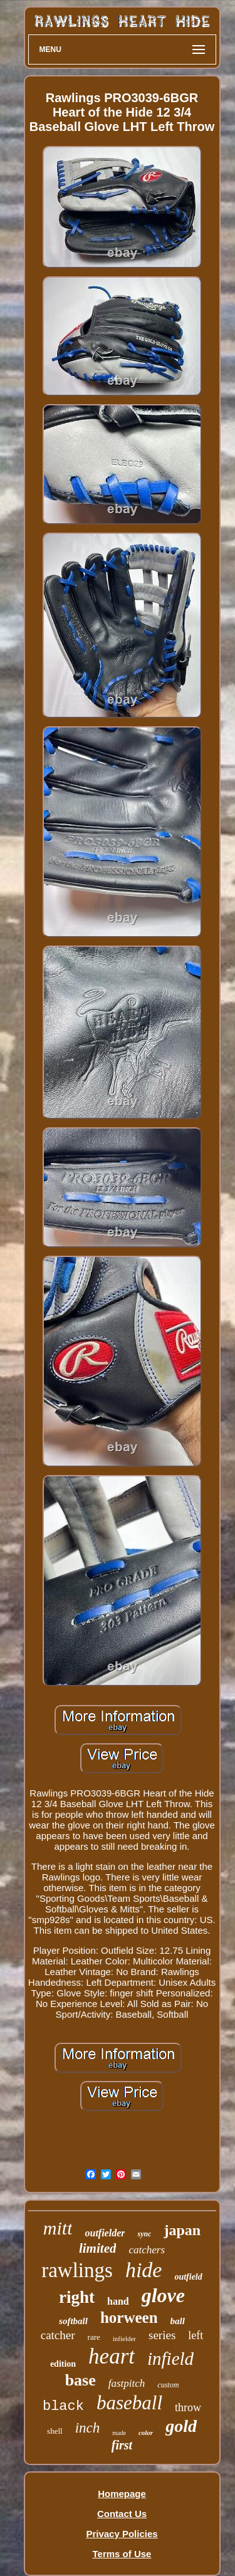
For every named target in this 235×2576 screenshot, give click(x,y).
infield (170, 2359)
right (77, 2297)
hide (143, 2269)
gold (181, 2426)
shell (55, 2431)
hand (118, 2301)
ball (177, 2321)
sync (144, 2233)
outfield (188, 2276)
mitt (58, 2228)
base (80, 2380)
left (195, 2335)
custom (168, 2384)
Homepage (122, 2493)
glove (163, 2295)
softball (73, 2321)
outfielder (105, 2233)
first (122, 2445)
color (145, 2432)
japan (182, 2230)
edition (63, 2364)
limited (98, 2248)
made (119, 2432)
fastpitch (126, 2383)
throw (188, 2407)
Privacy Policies (121, 2533)
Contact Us (122, 2513)
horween (129, 2317)
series (162, 2335)
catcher (58, 2335)
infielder (124, 2338)
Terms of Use (122, 2553)
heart (111, 2356)
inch (87, 2428)
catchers (146, 2250)
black (63, 2406)
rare (94, 2337)
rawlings (77, 2270)
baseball (129, 2403)
